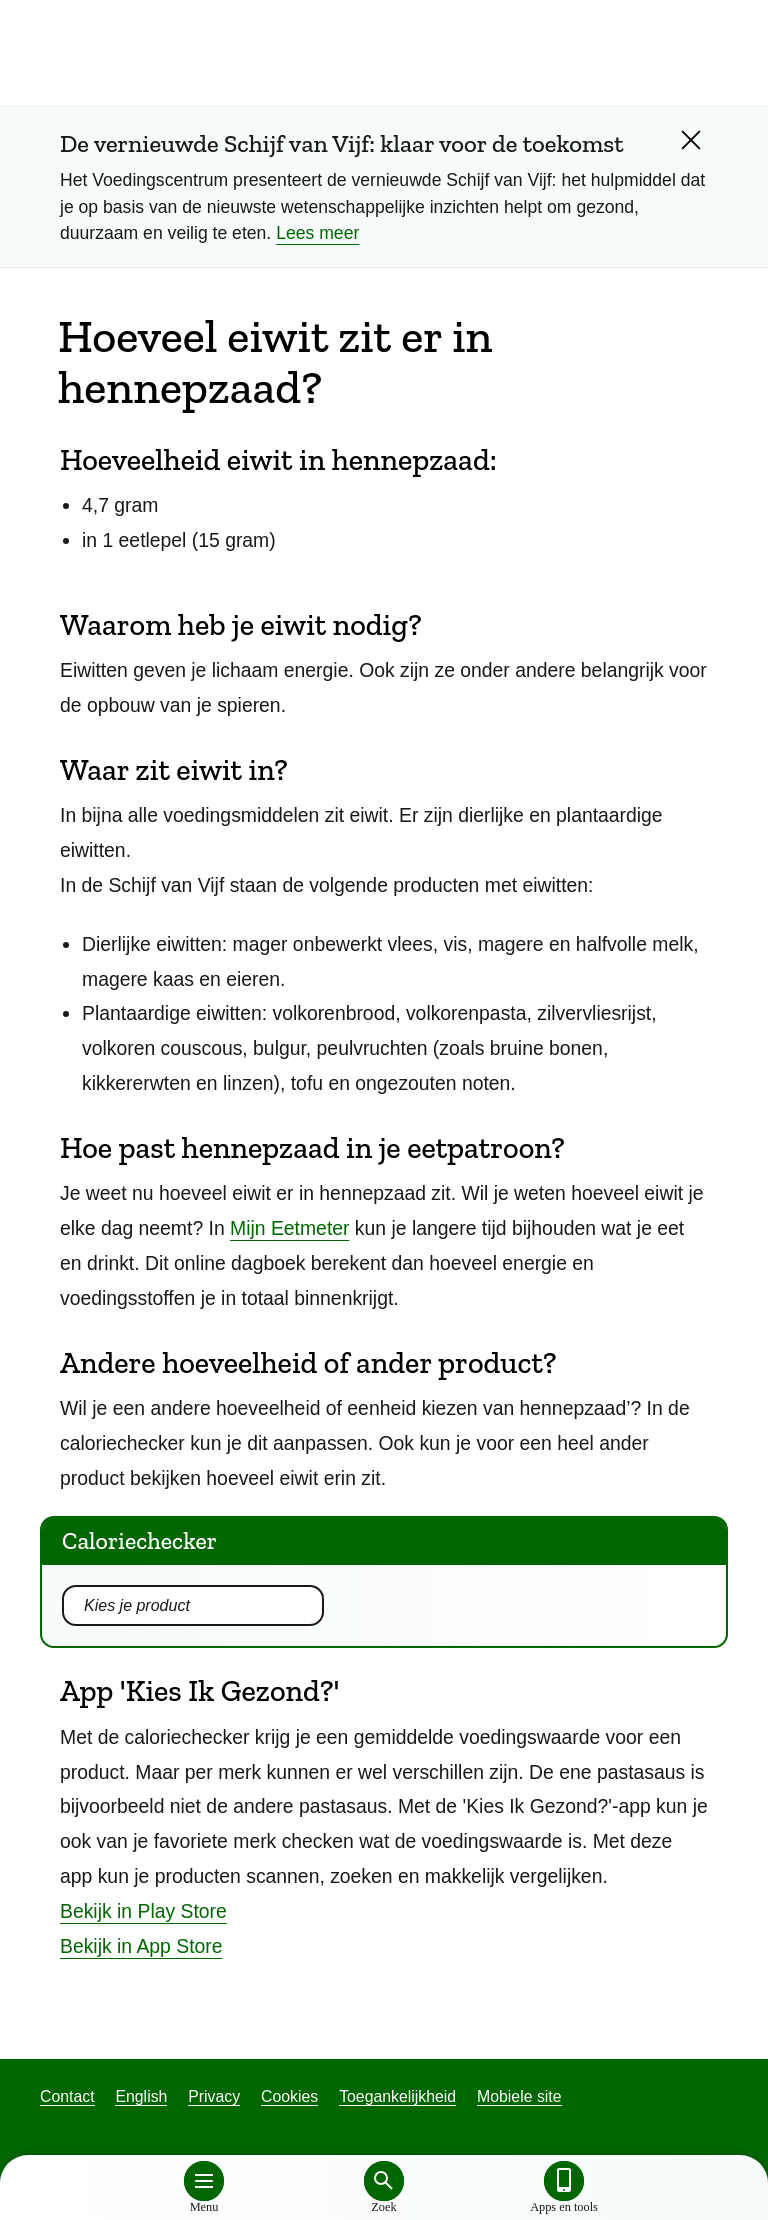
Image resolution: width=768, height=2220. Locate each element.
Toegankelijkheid (397, 2096)
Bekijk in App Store (141, 1946)
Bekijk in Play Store (143, 1911)
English (141, 2096)
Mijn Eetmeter (289, 1228)
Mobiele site (519, 2096)
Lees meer (317, 233)
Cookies (289, 2096)
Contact (67, 2096)
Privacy (214, 2096)
